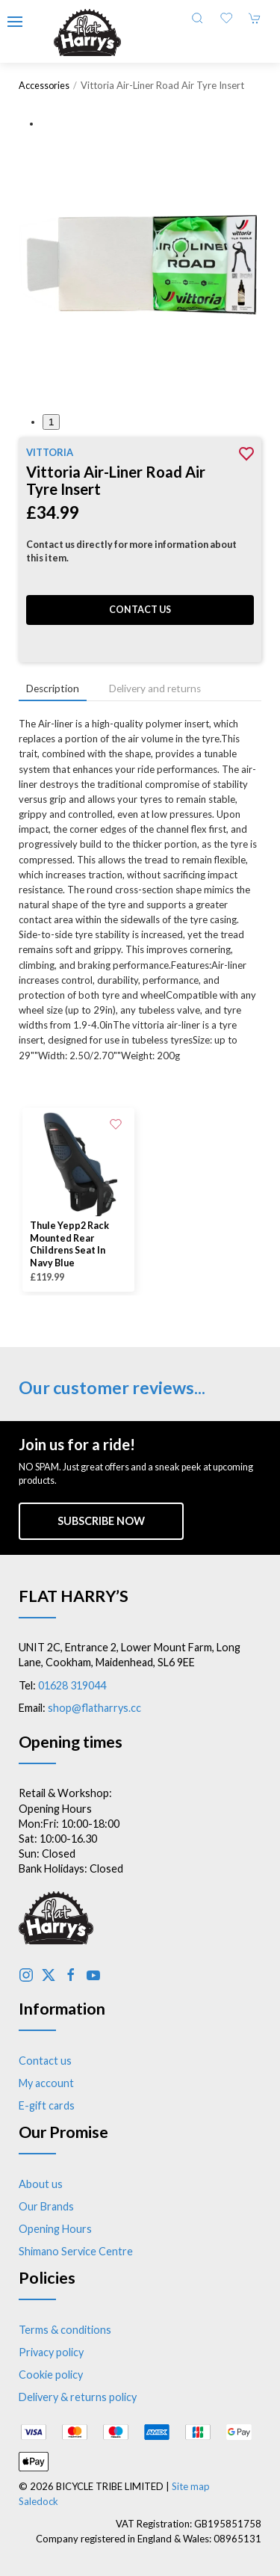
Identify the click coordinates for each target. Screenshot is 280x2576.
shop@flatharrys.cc (94, 1707)
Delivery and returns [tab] (155, 688)
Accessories (44, 85)
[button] (14, 21)
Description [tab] (52, 688)
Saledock (38, 2501)
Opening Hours (55, 2228)
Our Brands (46, 2206)
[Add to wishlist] (115, 1122)
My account (46, 2083)
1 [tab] (51, 422)
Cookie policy (51, 2374)
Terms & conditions (65, 2329)
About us (41, 2184)
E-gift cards (47, 2105)
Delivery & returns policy (78, 2397)
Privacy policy (51, 2352)
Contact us (140, 609)
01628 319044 (72, 1685)
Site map (191, 2486)
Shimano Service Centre (76, 2251)
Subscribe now (101, 1521)
